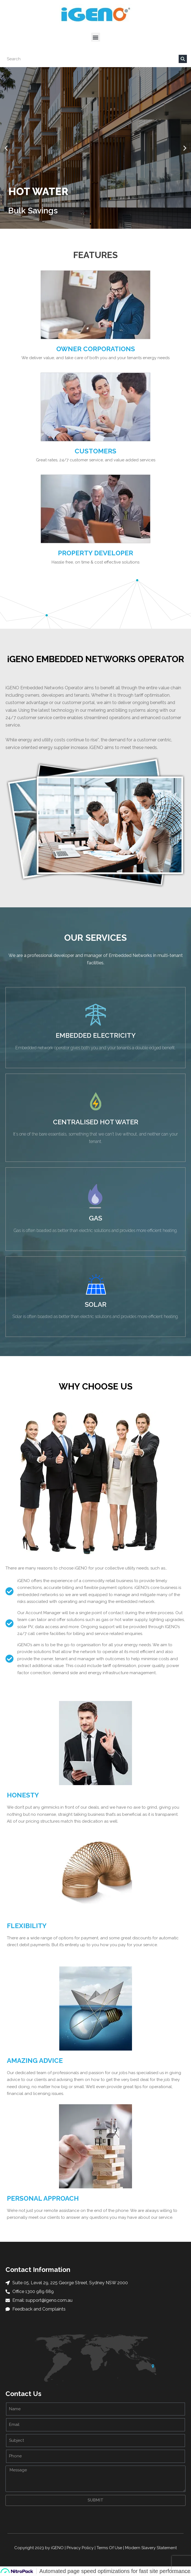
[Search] (183, 59)
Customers (95, 451)
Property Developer (95, 553)
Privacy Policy (80, 2547)
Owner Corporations (95, 349)
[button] (95, 37)
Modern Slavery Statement (151, 2547)
